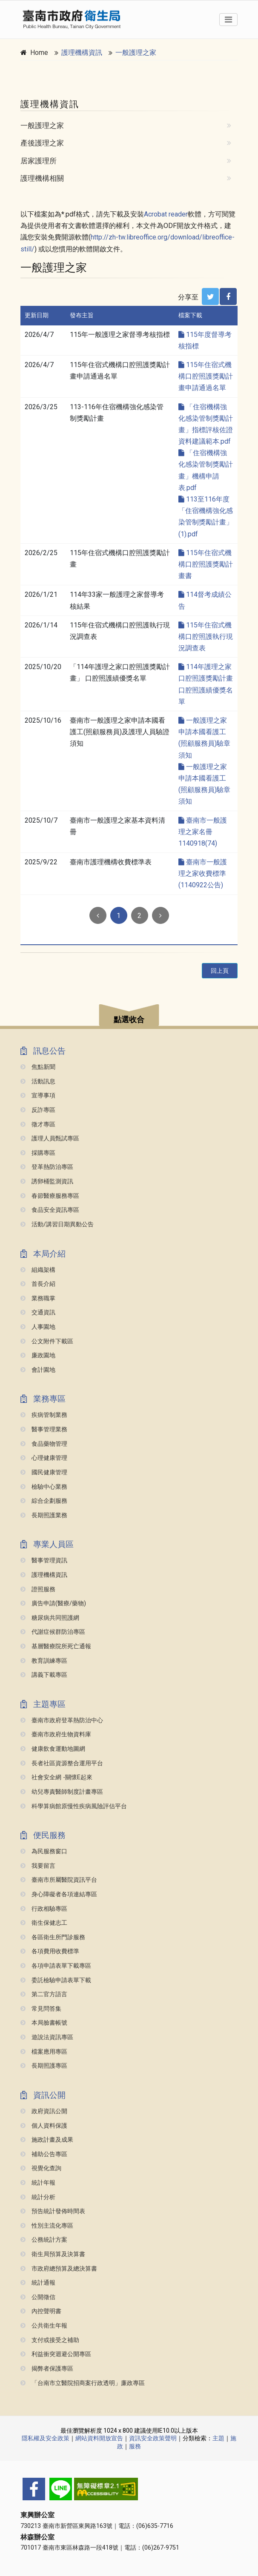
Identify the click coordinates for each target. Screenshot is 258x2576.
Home (39, 52)
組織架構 (37, 1270)
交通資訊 (37, 1312)
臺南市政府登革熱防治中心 (61, 1720)
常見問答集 (40, 2008)
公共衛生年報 (43, 2325)
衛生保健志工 (43, 1922)
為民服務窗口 (43, 1851)
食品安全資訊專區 (49, 1210)
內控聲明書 (40, 2311)
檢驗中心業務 (43, 1486)
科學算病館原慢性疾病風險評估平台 (73, 1806)
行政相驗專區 (43, 1908)
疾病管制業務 (43, 1415)
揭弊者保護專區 (46, 2368)
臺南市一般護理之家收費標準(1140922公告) (202, 873)
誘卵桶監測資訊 (46, 1181)
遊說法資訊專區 (46, 2037)
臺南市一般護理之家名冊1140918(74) (202, 831)
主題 (218, 2438)
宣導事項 (37, 1095)
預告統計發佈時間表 (52, 2211)
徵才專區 (37, 1124)
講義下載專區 (43, 1674)
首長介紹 (37, 1284)
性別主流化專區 (46, 2225)
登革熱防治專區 (46, 1167)
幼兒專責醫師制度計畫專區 (61, 1791)
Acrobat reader (166, 214)
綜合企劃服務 (43, 1501)
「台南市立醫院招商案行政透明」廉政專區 (82, 2383)
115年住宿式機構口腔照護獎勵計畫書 (205, 564)
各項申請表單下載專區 (55, 1965)
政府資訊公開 (43, 2111)
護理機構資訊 (81, 52)
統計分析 (37, 2197)
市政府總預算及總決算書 (58, 2268)
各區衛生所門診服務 (52, 1937)
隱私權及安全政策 (45, 2438)
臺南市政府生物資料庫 (55, 1734)
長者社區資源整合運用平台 (61, 1763)
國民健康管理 (43, 1472)
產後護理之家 (42, 143)
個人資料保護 (43, 2125)
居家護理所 (38, 161)
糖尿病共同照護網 (49, 1617)
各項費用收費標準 (49, 1951)
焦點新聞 (37, 1067)
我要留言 (37, 1865)
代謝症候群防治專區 (52, 1632)
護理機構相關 (42, 178)
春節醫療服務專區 (49, 1196)
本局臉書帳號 (43, 2022)
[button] (129, 1016)
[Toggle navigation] (228, 19)
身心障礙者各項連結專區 (58, 1894)
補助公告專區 (43, 2154)
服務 (135, 2446)
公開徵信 (37, 2297)
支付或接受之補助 (49, 2340)
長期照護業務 (43, 1515)
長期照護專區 (43, 2065)
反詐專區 (37, 1110)
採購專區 (37, 1153)
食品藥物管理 (43, 1444)
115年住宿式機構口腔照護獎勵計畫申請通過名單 (205, 376)
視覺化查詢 (40, 2168)
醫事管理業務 (43, 1429)
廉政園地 (37, 1355)
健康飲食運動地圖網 (52, 1748)
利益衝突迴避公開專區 (55, 2354)
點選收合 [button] (129, 1019)
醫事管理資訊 (43, 1560)
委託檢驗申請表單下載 (55, 1980)
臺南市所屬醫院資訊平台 (58, 1880)
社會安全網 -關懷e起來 (56, 1777)
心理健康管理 (43, 1458)
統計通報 (37, 2282)
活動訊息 (37, 1081)
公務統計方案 (43, 2239)
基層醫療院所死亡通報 (55, 1646)
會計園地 (37, 1369)
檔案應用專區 (43, 2051)
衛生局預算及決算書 (52, 2254)
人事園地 (37, 1327)
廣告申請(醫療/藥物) (53, 1603)
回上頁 (220, 970)
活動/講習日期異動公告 (57, 1224)
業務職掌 (37, 1298)
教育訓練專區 (43, 1660)
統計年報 (37, 2182)
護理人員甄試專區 (49, 1138)
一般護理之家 (135, 52)
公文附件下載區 (46, 1341)
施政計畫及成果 (46, 2139)
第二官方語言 (43, 1994)
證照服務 (37, 1589)
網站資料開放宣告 (99, 2438)
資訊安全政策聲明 (153, 2438)
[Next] (160, 915)
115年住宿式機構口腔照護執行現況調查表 (205, 636)
